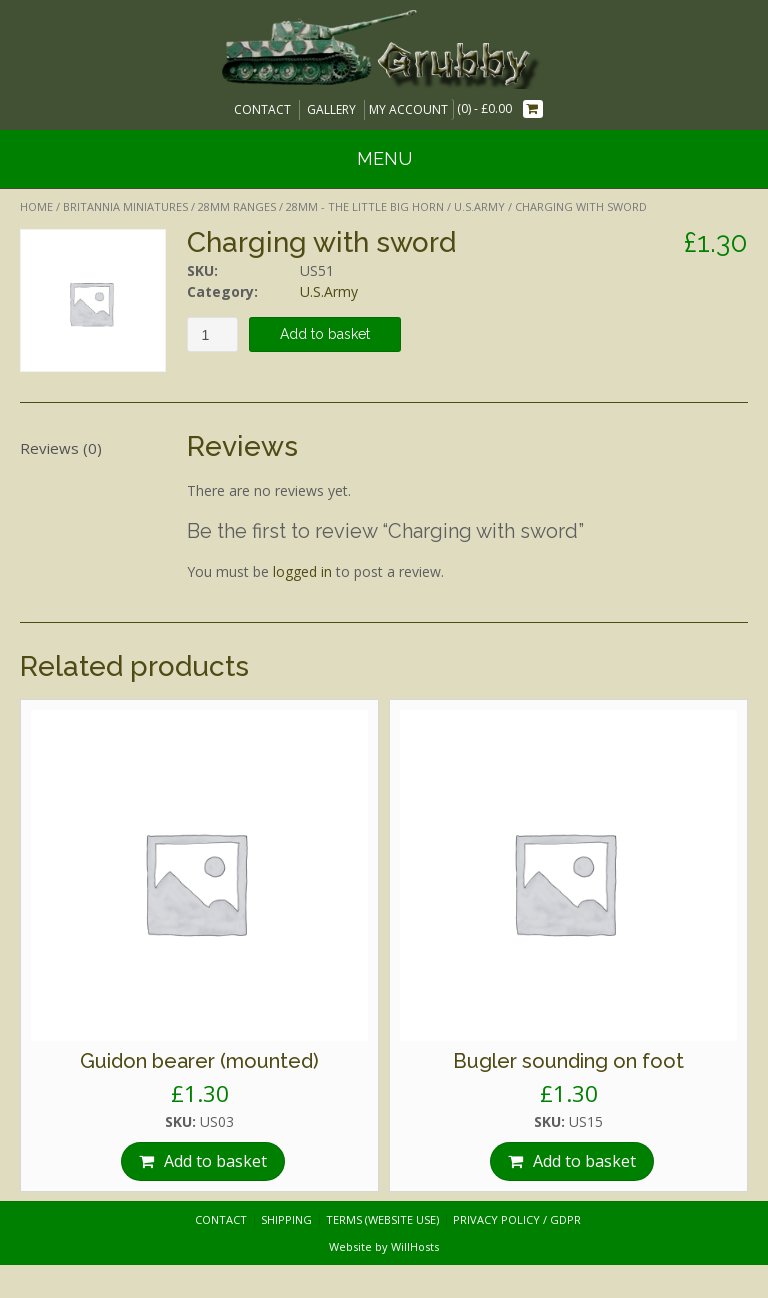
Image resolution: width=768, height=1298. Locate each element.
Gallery (331, 109)
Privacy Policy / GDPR (517, 1219)
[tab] (93, 448)
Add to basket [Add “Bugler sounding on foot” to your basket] (584, 1161)
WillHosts (415, 1246)
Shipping (286, 1219)
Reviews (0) (61, 448)
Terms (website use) (382, 1219)
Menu (384, 158)
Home (36, 206)
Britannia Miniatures (125, 206)
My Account (408, 109)
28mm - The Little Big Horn (365, 206)
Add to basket (325, 334)
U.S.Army (479, 206)
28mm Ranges (237, 206)
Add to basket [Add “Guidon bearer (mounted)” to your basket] (215, 1161)
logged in (302, 571)
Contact (262, 109)
